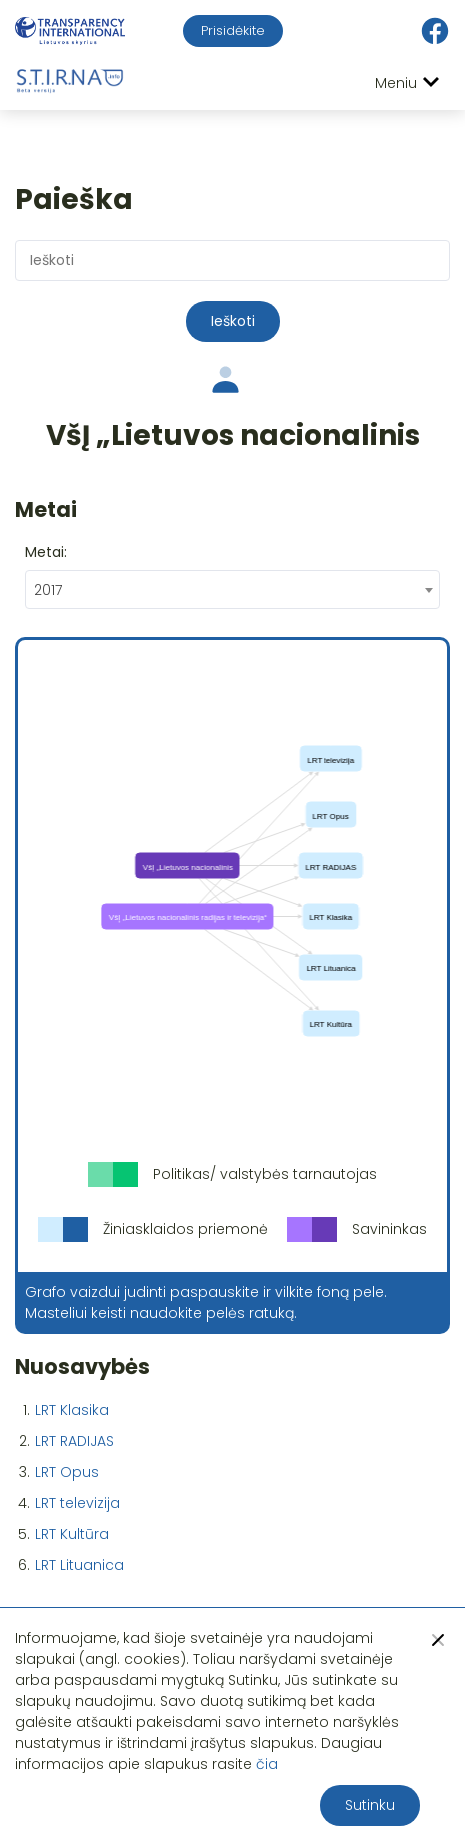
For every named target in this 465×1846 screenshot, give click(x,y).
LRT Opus (67, 1472)
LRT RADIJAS (74, 1441)
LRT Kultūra (72, 1534)
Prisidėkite (233, 30)
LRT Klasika (72, 1410)
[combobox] (232, 589)
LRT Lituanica (79, 1565)
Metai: (46, 552)
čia (267, 1764)
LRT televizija (77, 1503)
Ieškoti (233, 321)
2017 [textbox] (48, 590)
